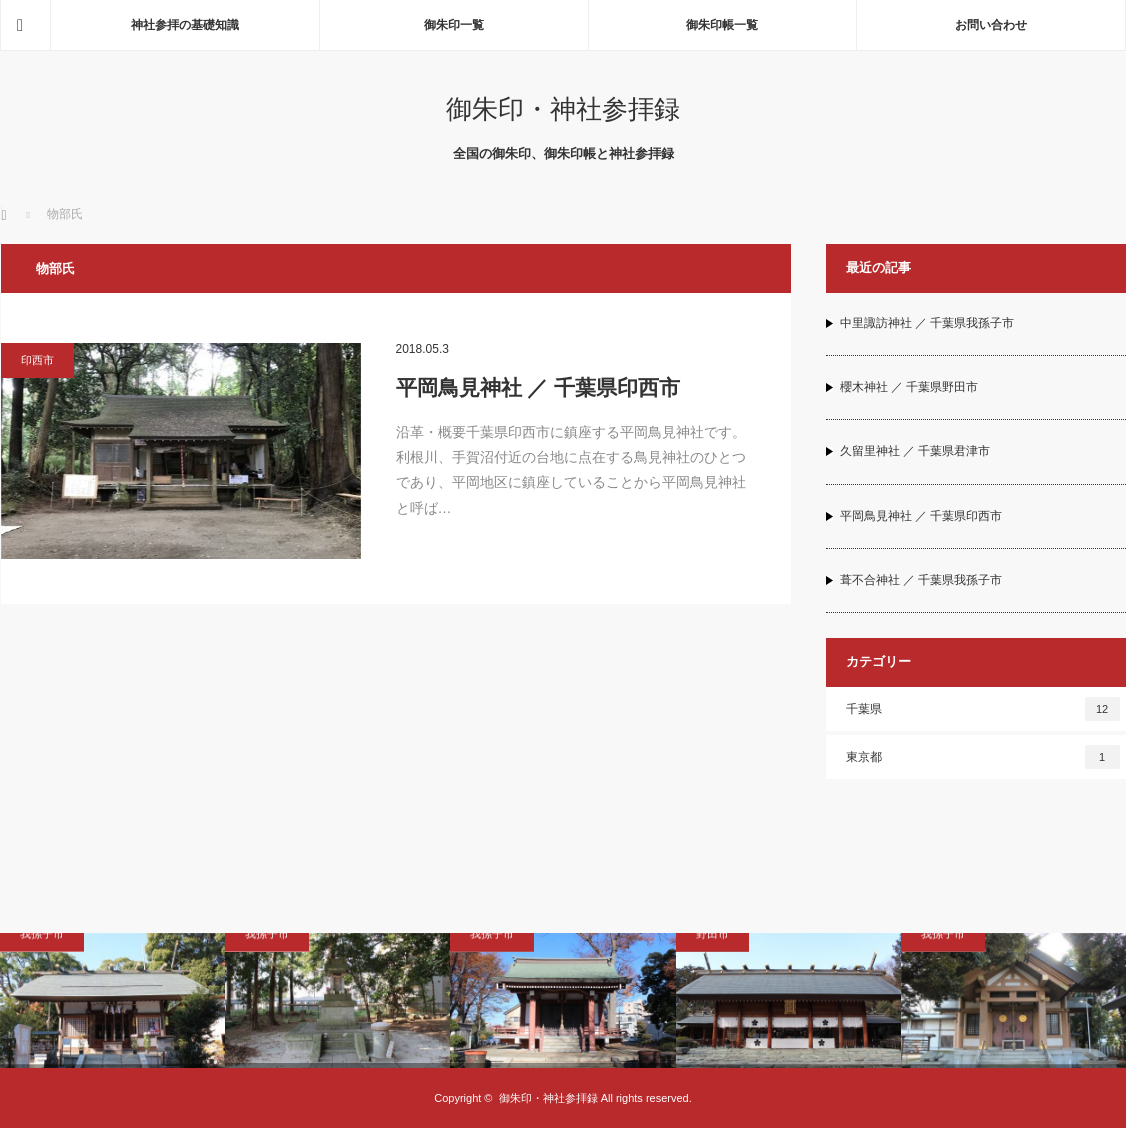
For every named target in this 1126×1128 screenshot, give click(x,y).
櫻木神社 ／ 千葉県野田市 (909, 387)
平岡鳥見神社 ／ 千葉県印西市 (538, 387)
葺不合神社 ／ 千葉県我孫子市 (921, 580)
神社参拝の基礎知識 (185, 25)
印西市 (37, 360)
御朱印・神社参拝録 (563, 109)
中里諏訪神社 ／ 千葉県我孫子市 (927, 323)
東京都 (983, 757)
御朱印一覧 (454, 25)
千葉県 (983, 709)
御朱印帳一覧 (722, 25)
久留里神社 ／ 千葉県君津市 (915, 451)
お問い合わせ (991, 25)
